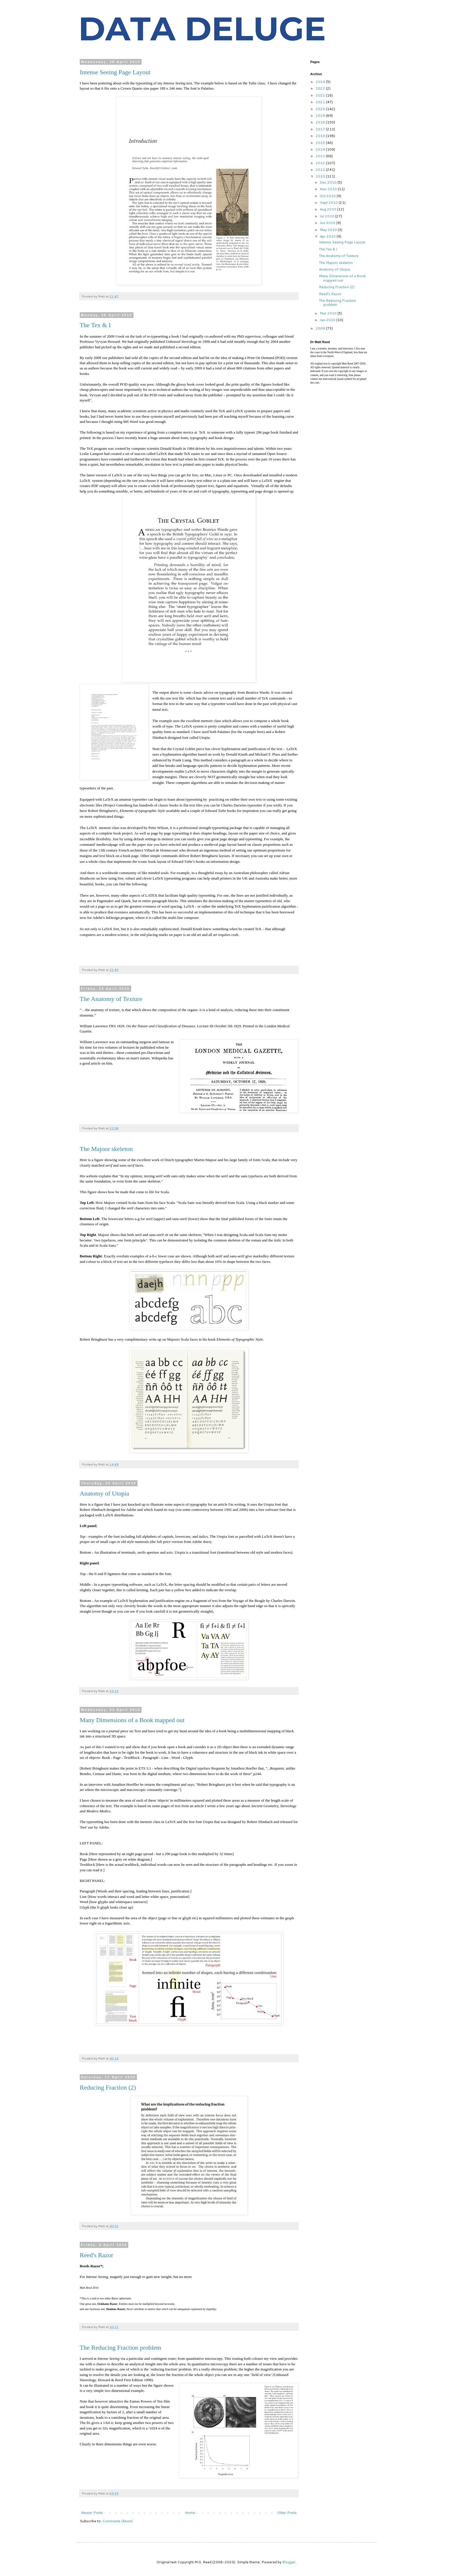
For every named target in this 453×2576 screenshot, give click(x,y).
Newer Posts (92, 2512)
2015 (321, 142)
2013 (321, 155)
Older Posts (287, 2512)
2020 (321, 108)
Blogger (289, 2562)
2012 (321, 162)
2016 (321, 135)
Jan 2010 (328, 319)
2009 (321, 328)
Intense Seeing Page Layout (115, 72)
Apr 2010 (328, 236)
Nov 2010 (329, 188)
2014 (321, 149)
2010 (321, 176)
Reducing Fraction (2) (108, 2087)
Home (190, 2512)
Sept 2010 (329, 202)
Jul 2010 (327, 216)
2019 (321, 115)
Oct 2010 (328, 195)
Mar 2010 (328, 313)
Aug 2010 (328, 209)
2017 (321, 129)
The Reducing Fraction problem (120, 2347)
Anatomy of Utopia (104, 1493)
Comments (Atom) (117, 2520)
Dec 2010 (328, 182)
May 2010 (329, 229)
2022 (321, 95)
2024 (321, 81)
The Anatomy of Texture (111, 998)
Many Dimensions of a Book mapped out (132, 1720)
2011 (321, 169)
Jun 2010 (328, 222)
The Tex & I (95, 325)
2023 (321, 88)
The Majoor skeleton (106, 1148)
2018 (321, 122)
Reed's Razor (96, 2255)
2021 (321, 101)
